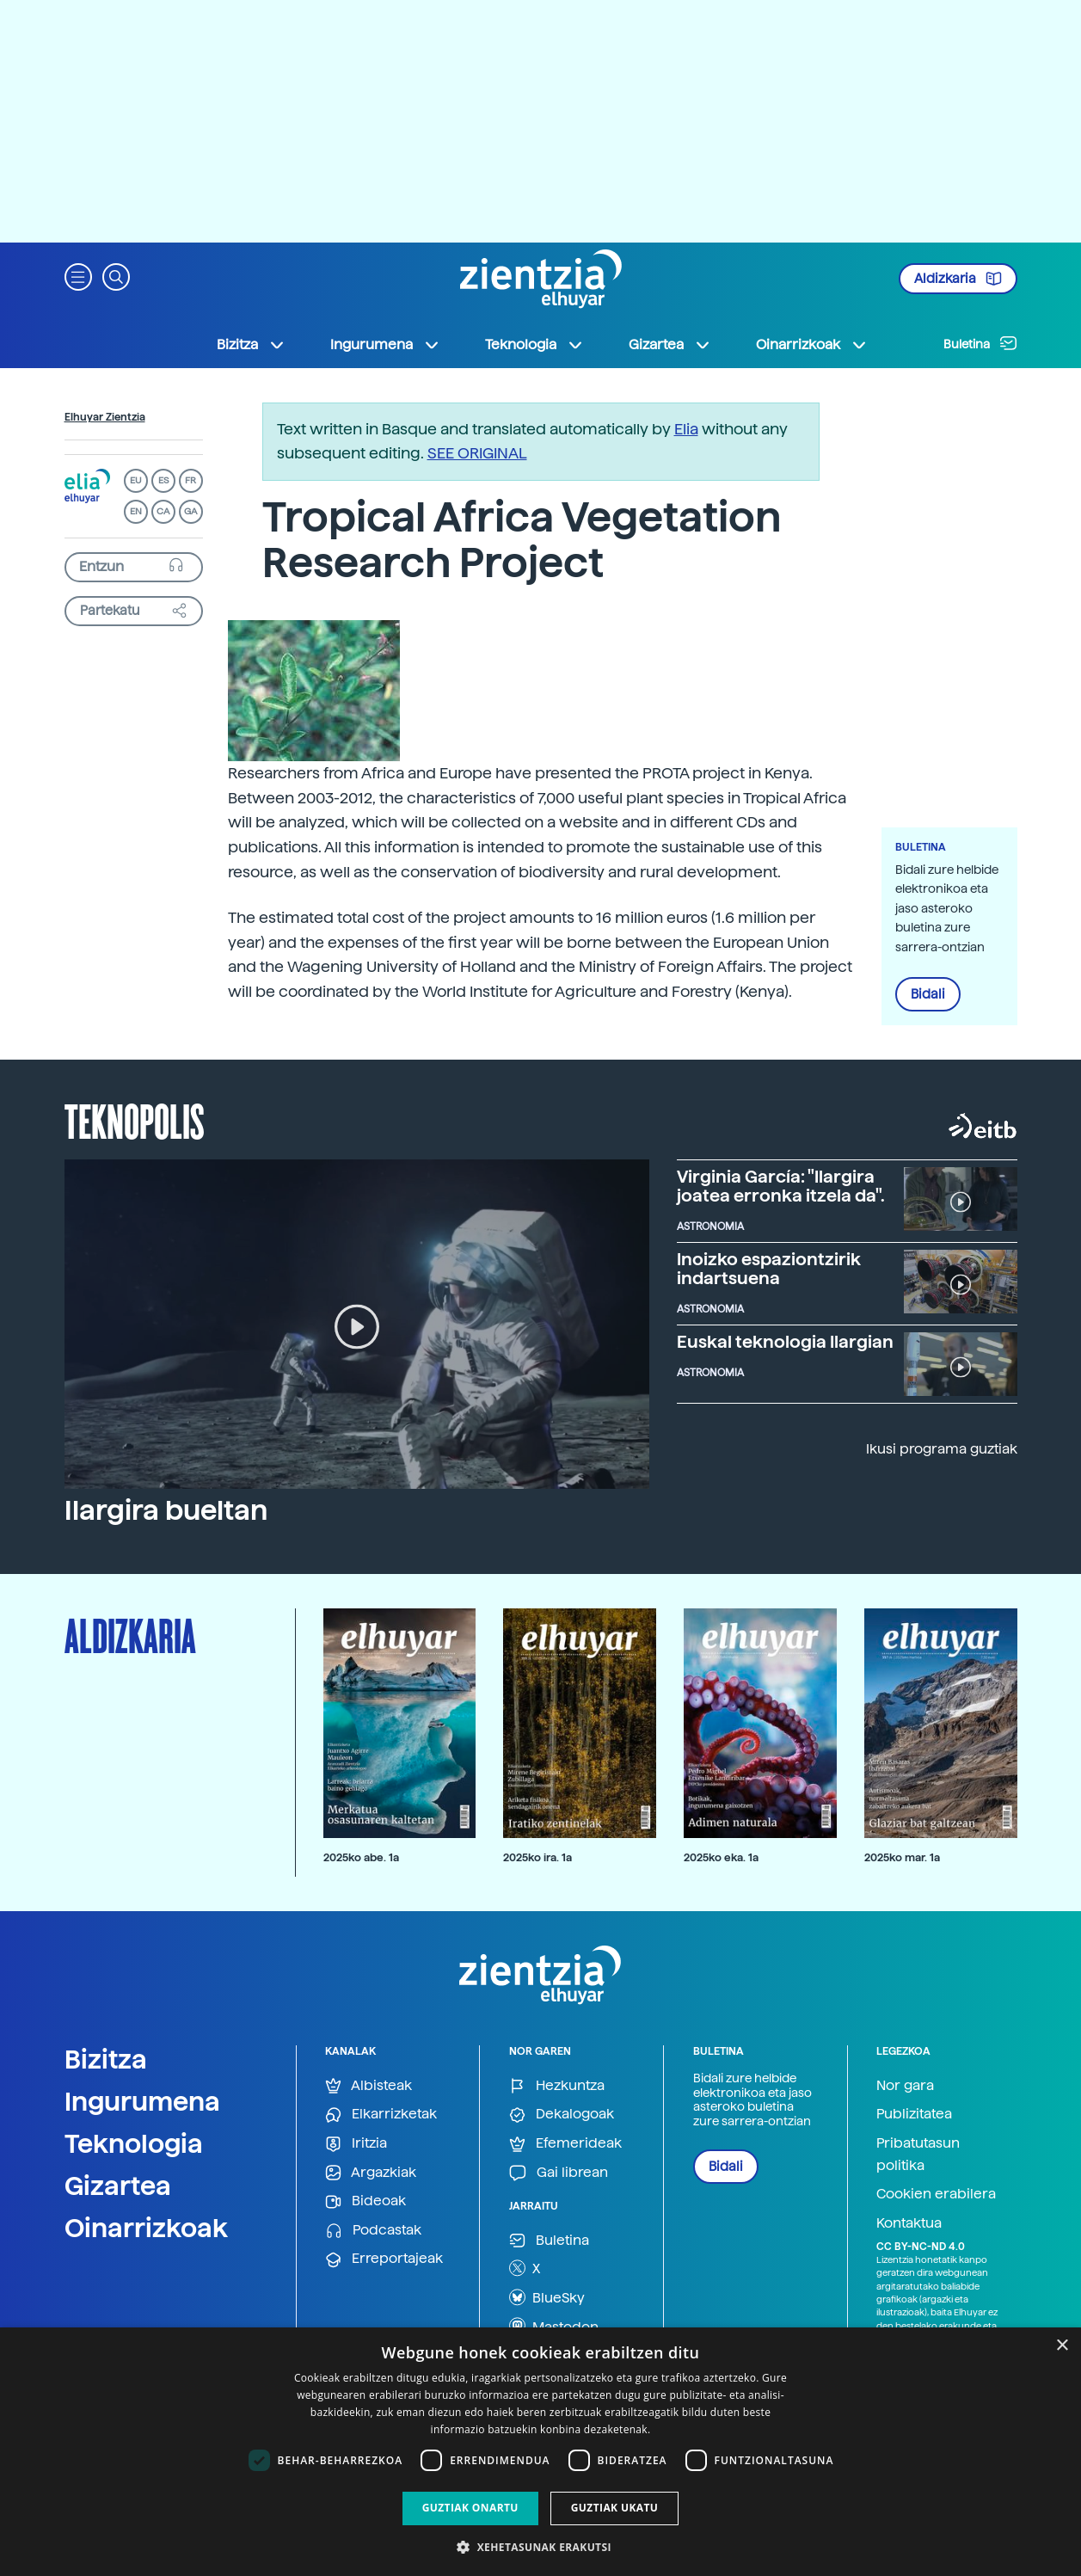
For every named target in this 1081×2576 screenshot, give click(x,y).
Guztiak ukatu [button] (615, 2507)
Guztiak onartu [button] (470, 2507)
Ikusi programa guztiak (941, 1449)
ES (163, 480)
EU (136, 480)
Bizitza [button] (251, 345)
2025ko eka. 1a (721, 1857)
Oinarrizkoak (146, 2227)
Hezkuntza (557, 2086)
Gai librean (558, 2173)
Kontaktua (909, 2223)
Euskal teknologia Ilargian (785, 1341)
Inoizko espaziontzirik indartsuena (769, 1268)
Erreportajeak (384, 2259)
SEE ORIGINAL (477, 453)
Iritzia (356, 2144)
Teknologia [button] (534, 345)
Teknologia (133, 2143)
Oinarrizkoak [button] (812, 345)
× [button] (1061, 2345)
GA (190, 511)
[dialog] (540, 2451)
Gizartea (117, 2185)
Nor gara (905, 2085)
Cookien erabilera (936, 2194)
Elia (686, 429)
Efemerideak (565, 2144)
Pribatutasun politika (918, 2154)
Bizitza (105, 2059)
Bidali (928, 994)
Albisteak (368, 2086)
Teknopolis (134, 1120)
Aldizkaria (958, 278)
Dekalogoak (561, 2115)
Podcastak (373, 2231)
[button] (78, 276)
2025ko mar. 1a (902, 1857)
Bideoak (365, 2201)
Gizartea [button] (670, 345)
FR (190, 480)
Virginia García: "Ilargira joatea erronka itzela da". (781, 1186)
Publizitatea (914, 2114)
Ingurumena (142, 2101)
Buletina (980, 343)
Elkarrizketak (381, 2115)
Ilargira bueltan (165, 1510)
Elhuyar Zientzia (104, 417)
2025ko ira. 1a (537, 1857)
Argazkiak (370, 2173)
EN (136, 511)
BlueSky (547, 2297)
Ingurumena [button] (385, 345)
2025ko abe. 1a (361, 1857)
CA (163, 511)
